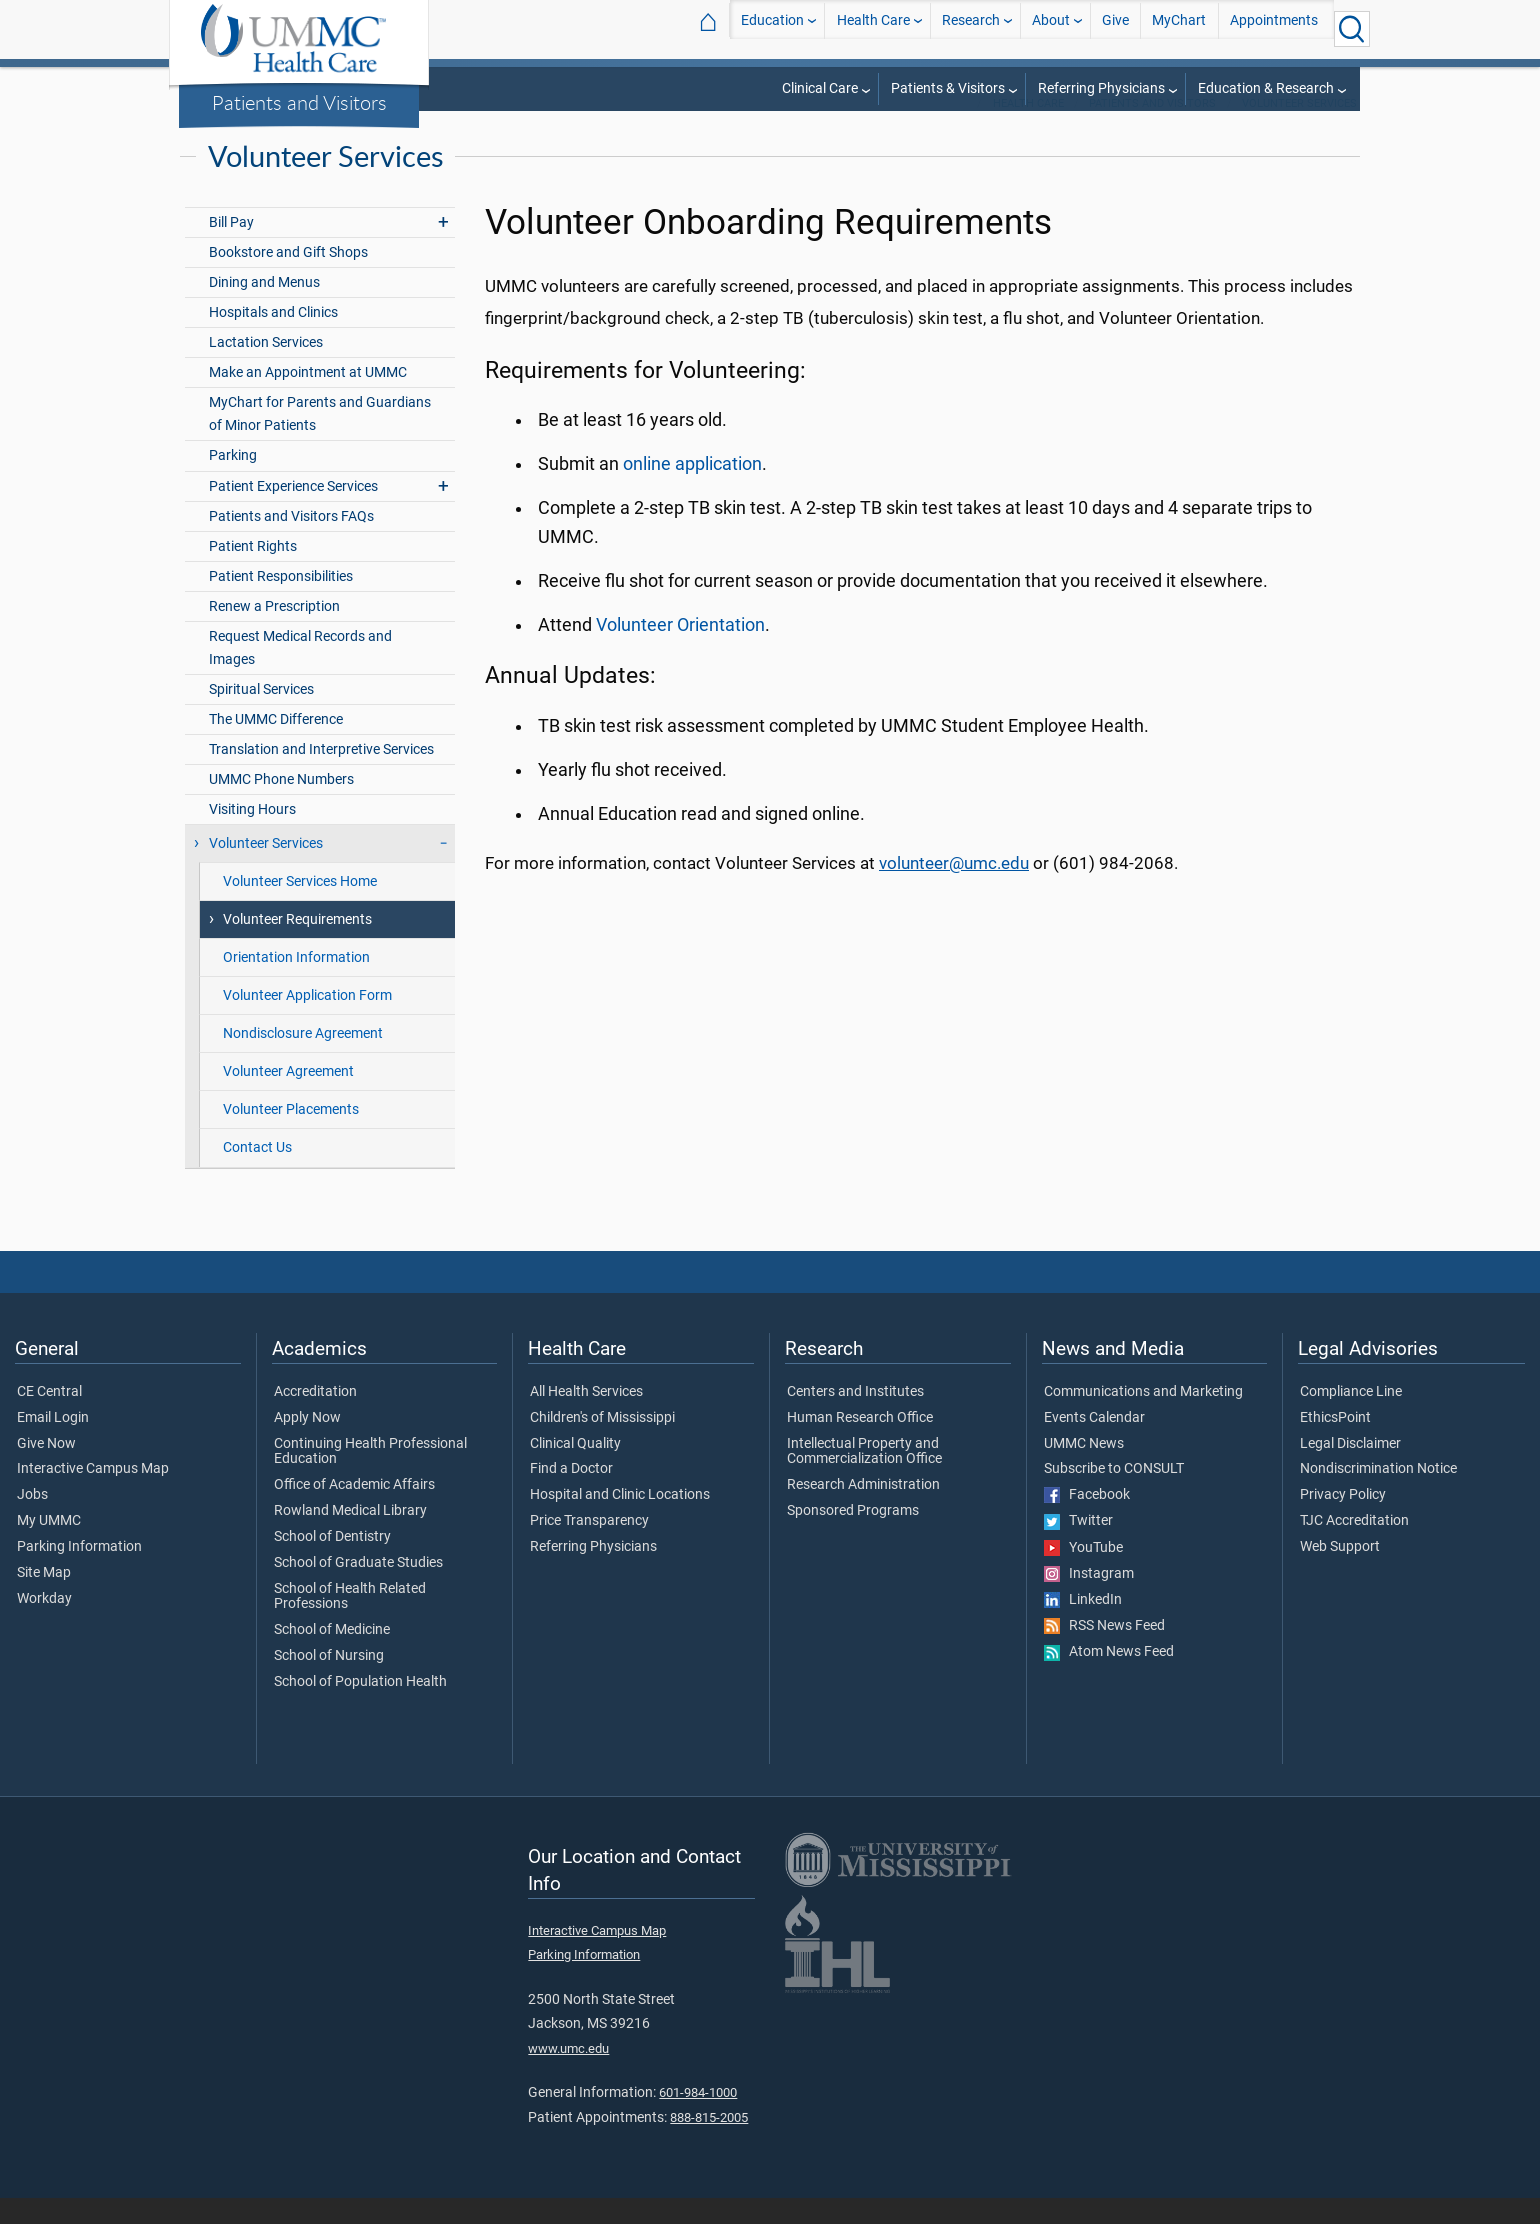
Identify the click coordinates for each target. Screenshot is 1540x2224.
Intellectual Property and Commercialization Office (864, 1478)
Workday (44, 1625)
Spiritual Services (261, 715)
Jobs (32, 1521)
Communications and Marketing (1143, 1418)
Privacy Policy (1343, 1521)
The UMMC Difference (276, 745)
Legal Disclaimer (1350, 1470)
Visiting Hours (252, 835)
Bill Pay (231, 248)
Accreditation (315, 1418)
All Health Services (586, 1418)
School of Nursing (329, 1682)
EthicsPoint (1335, 1444)
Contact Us (257, 1173)
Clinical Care (820, 88)
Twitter (1078, 1547)
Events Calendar (1094, 1444)
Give (1115, 28)
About (1051, 28)
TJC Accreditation (1354, 1547)
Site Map (44, 1599)
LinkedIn (1083, 1626)
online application (692, 490)
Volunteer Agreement (288, 1097)
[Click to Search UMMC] (1352, 29)
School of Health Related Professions (350, 1623)
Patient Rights (253, 572)
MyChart (1179, 28)
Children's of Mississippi (602, 1444)
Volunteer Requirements (297, 945)
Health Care (873, 28)
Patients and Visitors (299, 102)
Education (772, 28)
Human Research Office (860, 1444)
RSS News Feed (1104, 1652)
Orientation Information (296, 983)
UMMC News (1084, 1470)
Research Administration (863, 1511)
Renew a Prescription (274, 632)
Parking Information (79, 1573)
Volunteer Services (1299, 129)
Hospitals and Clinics (273, 338)
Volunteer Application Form (307, 1021)
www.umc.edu (568, 2074)
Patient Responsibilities (281, 602)
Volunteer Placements (291, 1135)
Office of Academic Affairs (354, 1511)
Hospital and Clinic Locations (620, 1521)
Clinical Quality (575, 1470)
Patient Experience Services (293, 512)
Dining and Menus (264, 308)
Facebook (1087, 1521)
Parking (233, 481)
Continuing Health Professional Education (370, 1478)
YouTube (1083, 1574)
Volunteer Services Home (300, 907)
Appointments (1274, 28)
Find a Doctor (571, 1495)
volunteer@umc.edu (954, 889)
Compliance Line (1351, 1418)
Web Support (1340, 1573)
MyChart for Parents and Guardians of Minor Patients (320, 440)
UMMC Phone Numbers (281, 805)
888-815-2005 (709, 2143)
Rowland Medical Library (350, 1537)
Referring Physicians (1101, 88)
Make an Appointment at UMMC (308, 398)
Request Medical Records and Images (300, 674)
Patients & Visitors (948, 88)
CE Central (49, 1418)
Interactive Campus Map (93, 1495)
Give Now (46, 1470)
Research (971, 28)
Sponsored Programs (853, 1537)
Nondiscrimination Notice (1378, 1495)
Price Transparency (589, 1547)
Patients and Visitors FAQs (291, 542)
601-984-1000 (698, 2118)
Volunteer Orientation (680, 651)
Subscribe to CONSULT (1114, 1495)
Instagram (1089, 1600)
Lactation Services (266, 368)
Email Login (53, 1444)
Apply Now (307, 1444)
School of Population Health (360, 1708)
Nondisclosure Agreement (303, 1059)
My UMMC (49, 1547)
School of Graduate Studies (358, 1589)
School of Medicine (332, 1656)
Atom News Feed (1109, 1678)
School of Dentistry (332, 1563)
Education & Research (1266, 88)
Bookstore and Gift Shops (288, 278)
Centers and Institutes (855, 1418)
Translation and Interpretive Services (321, 775)
